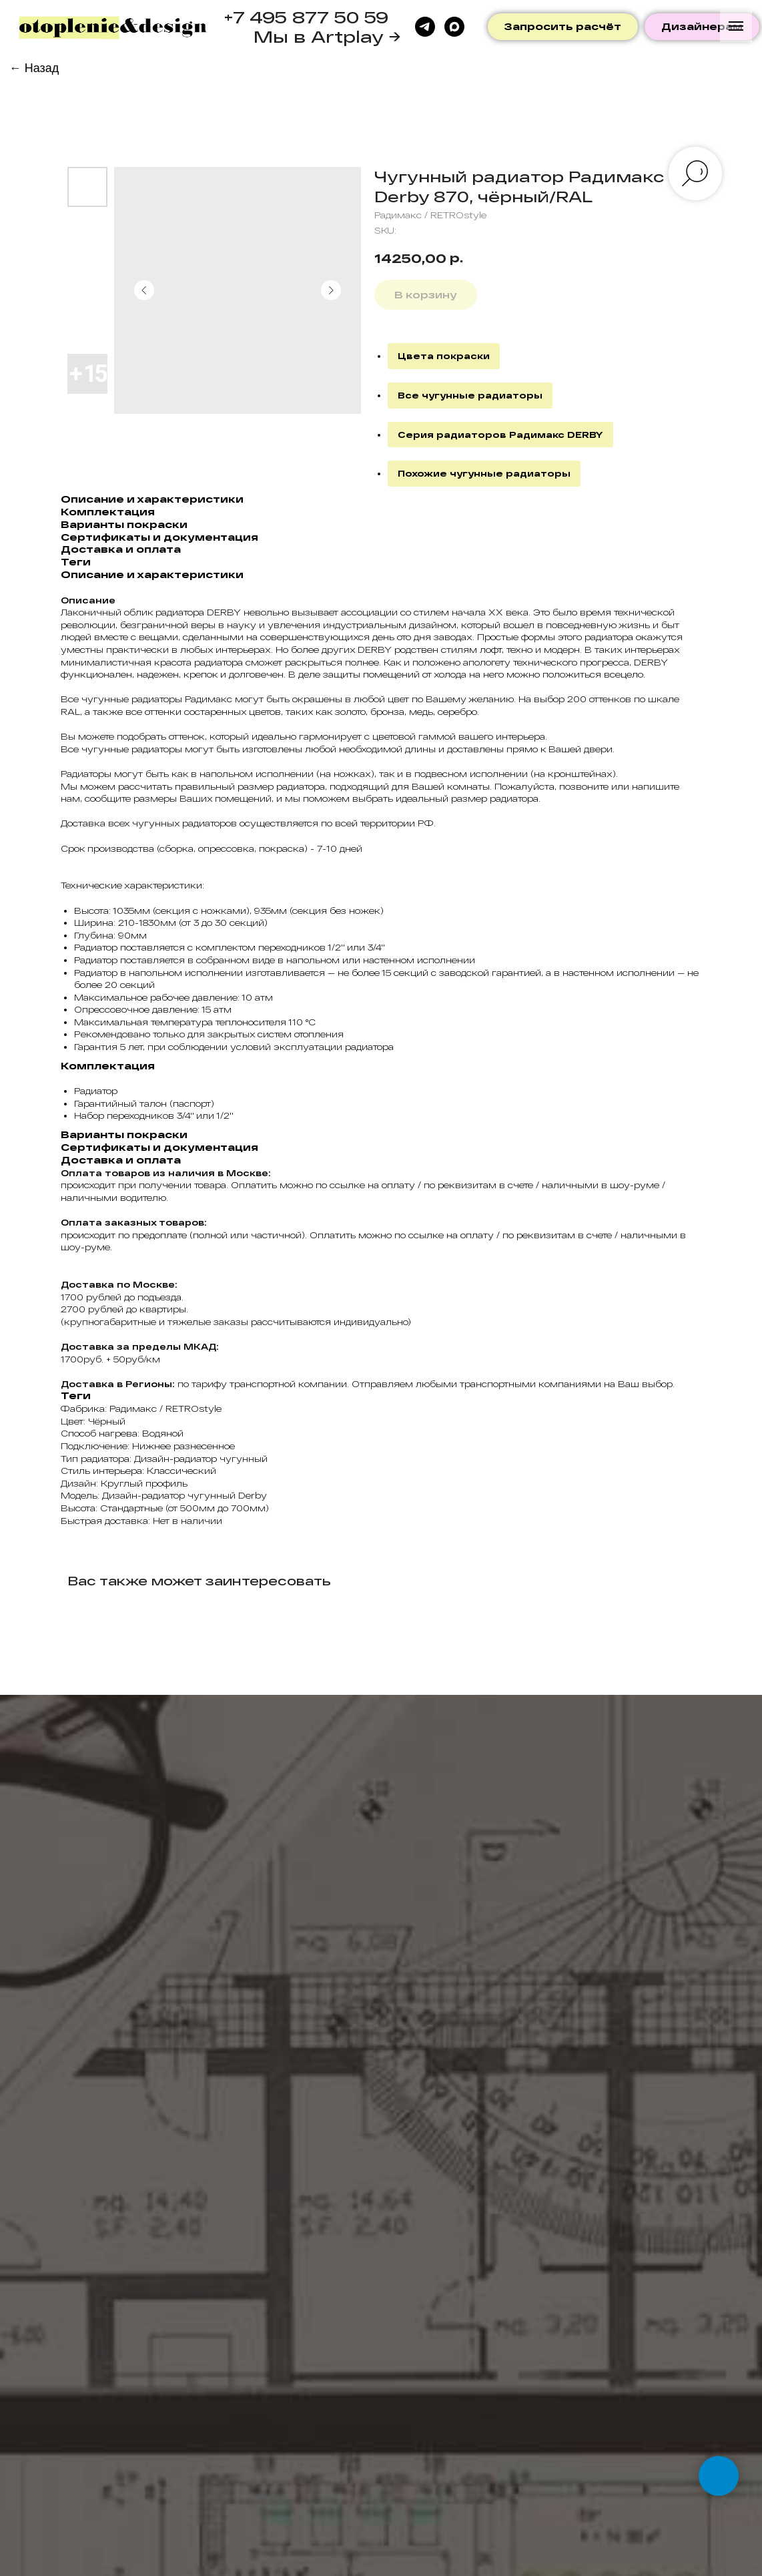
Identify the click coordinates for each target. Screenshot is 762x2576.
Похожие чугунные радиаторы (484, 473)
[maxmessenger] (454, 27)
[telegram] (425, 27)
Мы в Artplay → (327, 36)
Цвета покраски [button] (444, 355)
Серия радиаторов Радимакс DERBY (500, 434)
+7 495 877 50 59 (306, 17)
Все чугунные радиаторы (470, 395)
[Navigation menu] (736, 26)
